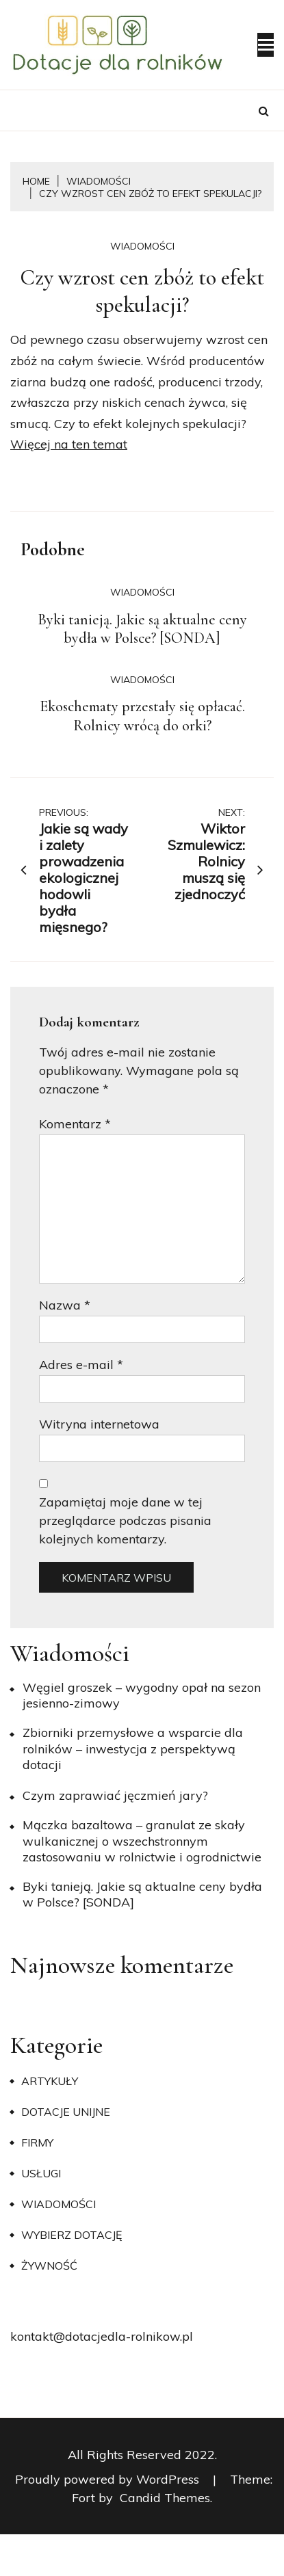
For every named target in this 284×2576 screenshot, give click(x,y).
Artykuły (49, 2081)
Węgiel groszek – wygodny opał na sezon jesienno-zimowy (142, 1695)
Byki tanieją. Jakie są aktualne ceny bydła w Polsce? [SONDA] (142, 629)
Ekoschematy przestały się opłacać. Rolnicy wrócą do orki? (142, 716)
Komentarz (75, 1124)
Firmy (37, 2142)
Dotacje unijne (65, 2112)
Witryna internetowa (99, 1424)
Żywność (49, 2265)
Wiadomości (142, 246)
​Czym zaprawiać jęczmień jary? (115, 1795)
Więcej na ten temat (68, 444)
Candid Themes (165, 2498)
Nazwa (64, 1305)
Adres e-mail (81, 1364)
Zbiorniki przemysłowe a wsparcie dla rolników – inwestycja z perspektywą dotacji (133, 1748)
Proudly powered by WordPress (109, 2479)
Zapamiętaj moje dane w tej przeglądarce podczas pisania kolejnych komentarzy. (125, 1520)
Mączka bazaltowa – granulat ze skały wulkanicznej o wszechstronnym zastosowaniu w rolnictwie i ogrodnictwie (142, 1841)
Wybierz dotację (71, 2235)
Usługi (41, 2173)
